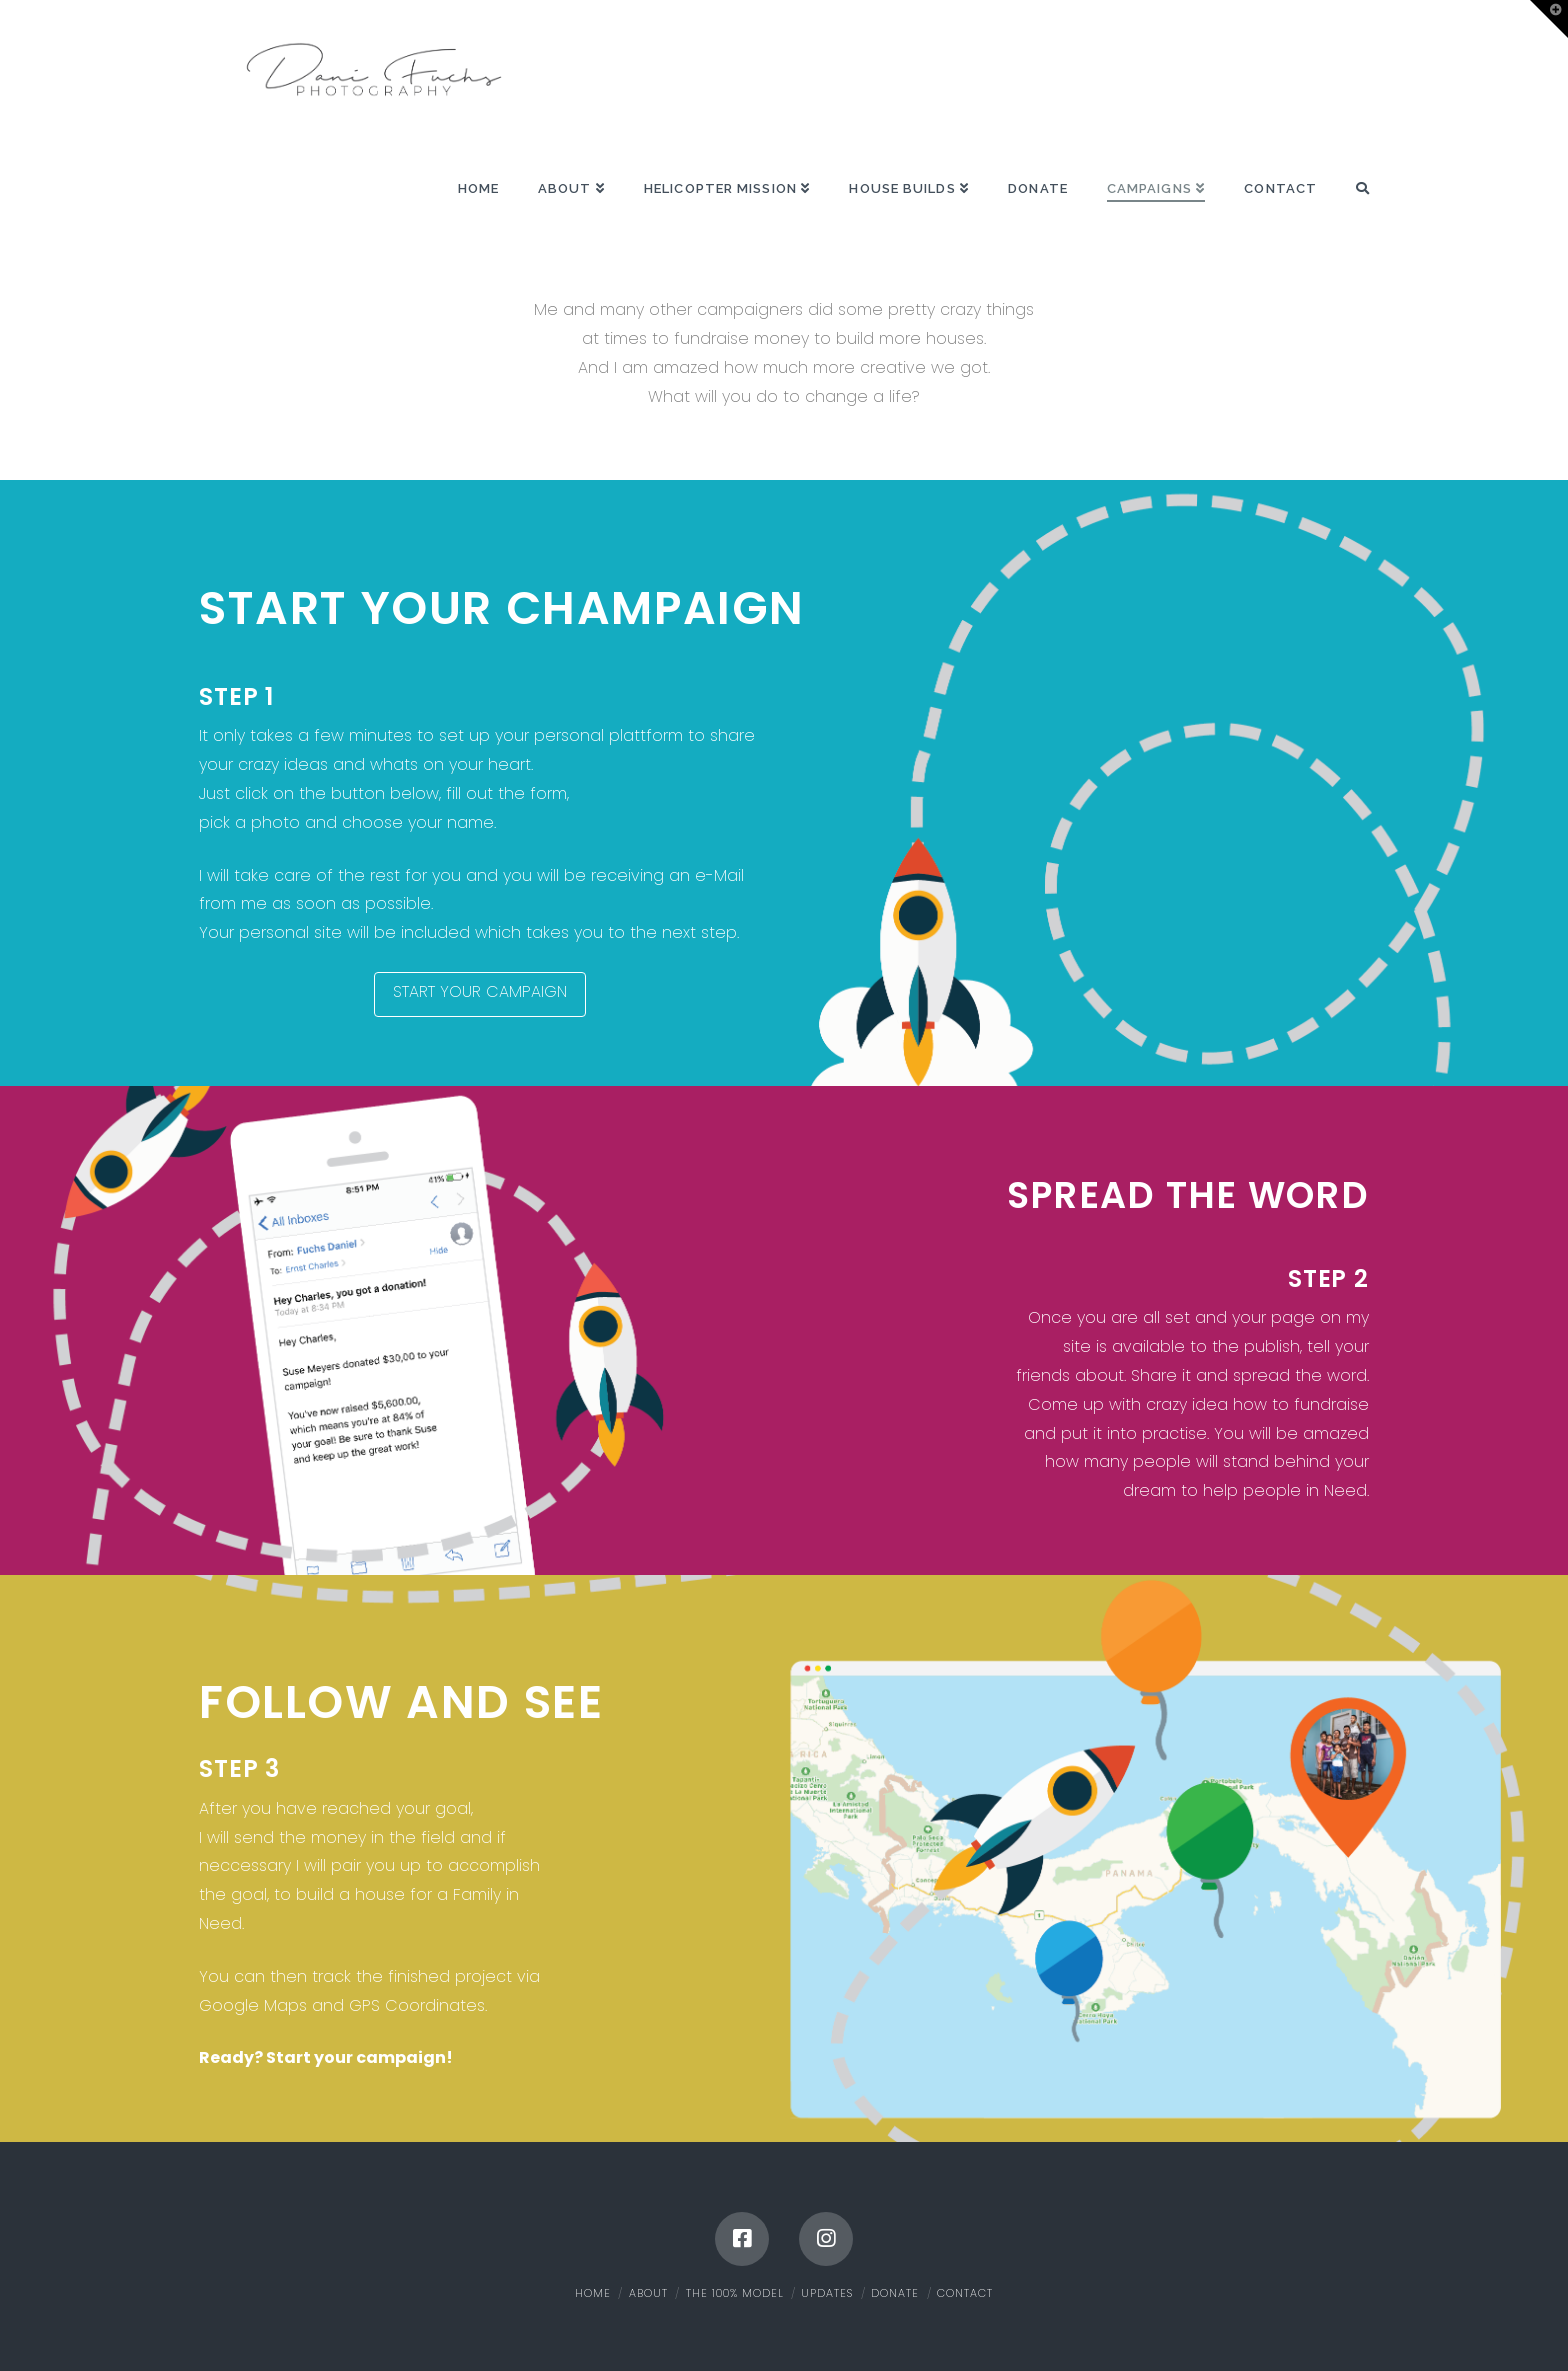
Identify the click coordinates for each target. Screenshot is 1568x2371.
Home (593, 2293)
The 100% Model (735, 2293)
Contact (965, 2293)
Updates (827, 2293)
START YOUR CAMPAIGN (480, 991)
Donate (895, 2293)
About (648, 2293)
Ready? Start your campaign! (326, 2057)
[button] (1549, 19)
